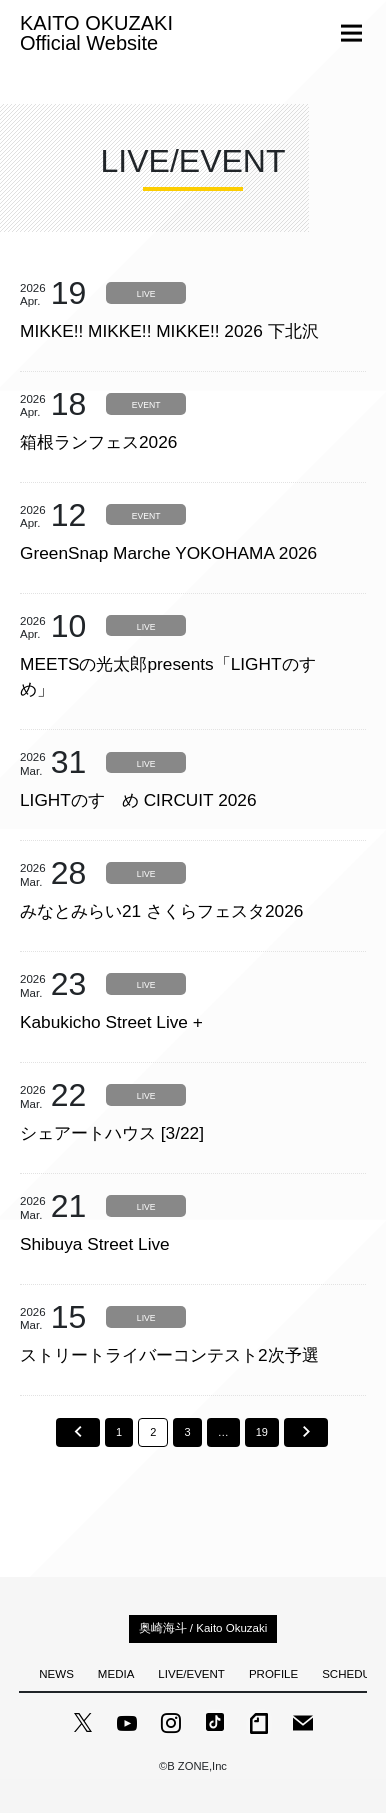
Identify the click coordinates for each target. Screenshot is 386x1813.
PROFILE (273, 1674)
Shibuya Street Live (95, 1244)
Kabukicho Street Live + (111, 1022)
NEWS (56, 1674)
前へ (78, 1432)
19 (262, 1432)
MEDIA (116, 1674)
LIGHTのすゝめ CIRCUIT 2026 (138, 800)
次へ (306, 1432)
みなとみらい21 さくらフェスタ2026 (161, 911)
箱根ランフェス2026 (98, 442)
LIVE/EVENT (191, 1674)
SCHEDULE (353, 1674)
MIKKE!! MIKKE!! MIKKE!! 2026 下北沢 (169, 331)
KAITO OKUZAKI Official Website (96, 33)
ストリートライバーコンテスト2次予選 (169, 1355)
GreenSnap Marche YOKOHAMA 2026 (168, 553)
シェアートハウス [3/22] (112, 1133)
